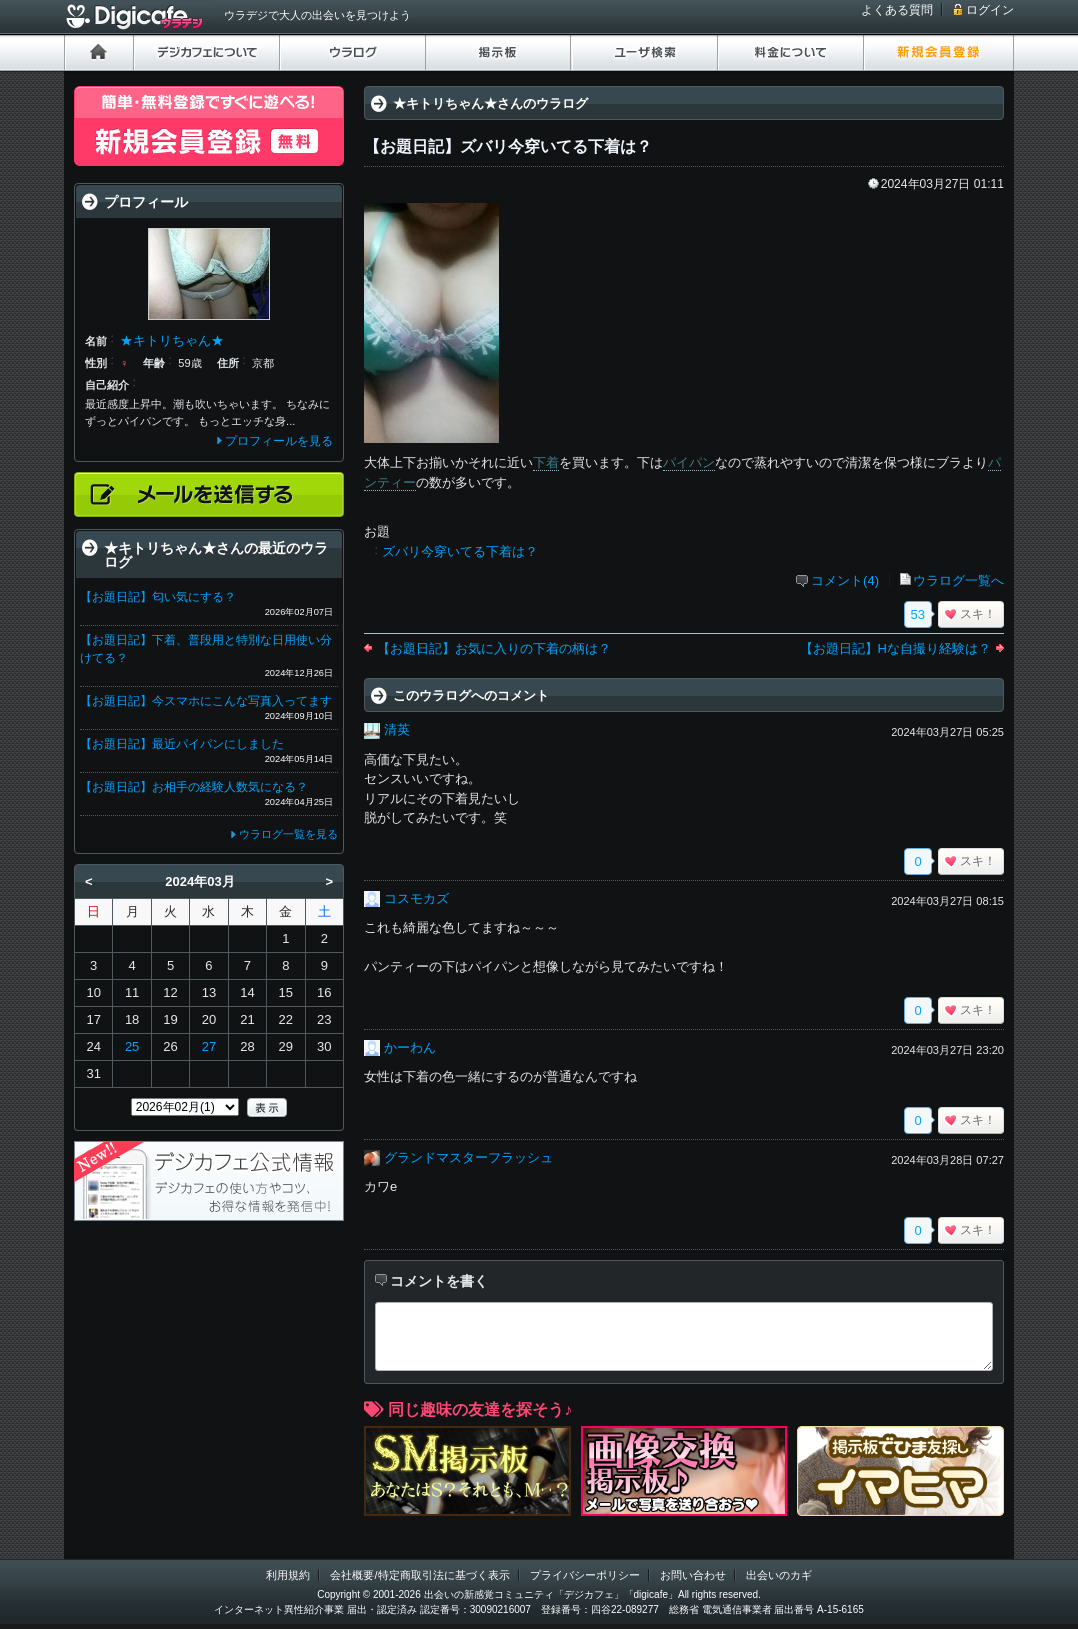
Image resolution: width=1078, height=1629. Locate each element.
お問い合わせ (693, 1575)
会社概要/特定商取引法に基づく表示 (419, 1575)
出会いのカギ (779, 1575)
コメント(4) (845, 580)
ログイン (990, 10)
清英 (397, 729)
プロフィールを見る (279, 441)
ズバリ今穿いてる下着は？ (460, 551)
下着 (546, 462)
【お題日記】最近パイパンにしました (182, 744)
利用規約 (288, 1575)
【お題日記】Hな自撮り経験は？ (895, 648)
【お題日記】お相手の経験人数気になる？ (194, 787)
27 (209, 1046)
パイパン (689, 462)
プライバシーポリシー (585, 1575)
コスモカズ (416, 898)
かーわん (410, 1047)
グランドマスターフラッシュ (468, 1157)
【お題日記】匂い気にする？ (158, 597)
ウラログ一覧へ (958, 580)
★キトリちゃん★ (172, 340)
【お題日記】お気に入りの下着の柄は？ (494, 648)
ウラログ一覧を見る (288, 834)
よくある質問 (897, 10)
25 (132, 1046)
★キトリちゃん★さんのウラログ (490, 103)
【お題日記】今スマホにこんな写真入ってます (206, 701)
